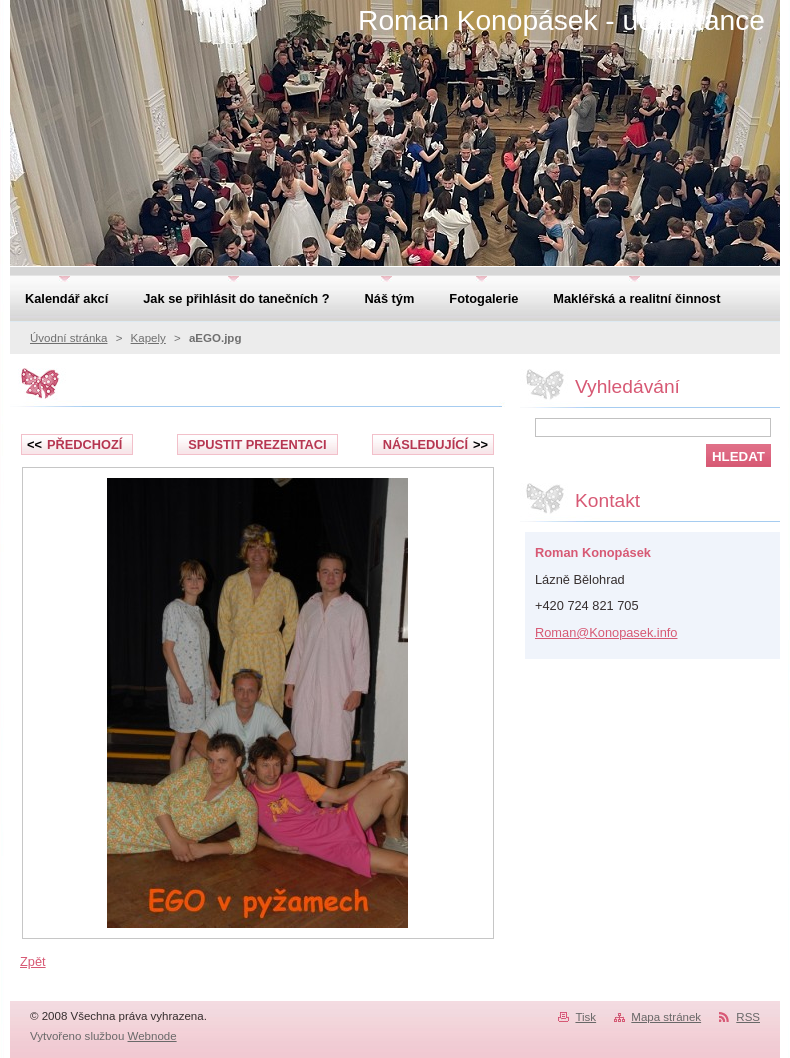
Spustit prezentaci (257, 444)
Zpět (33, 961)
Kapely (148, 338)
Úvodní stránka (68, 338)
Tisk (585, 1017)
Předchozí (74, 444)
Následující (435, 444)
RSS (748, 1017)
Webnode (152, 1036)
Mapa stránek (666, 1017)
